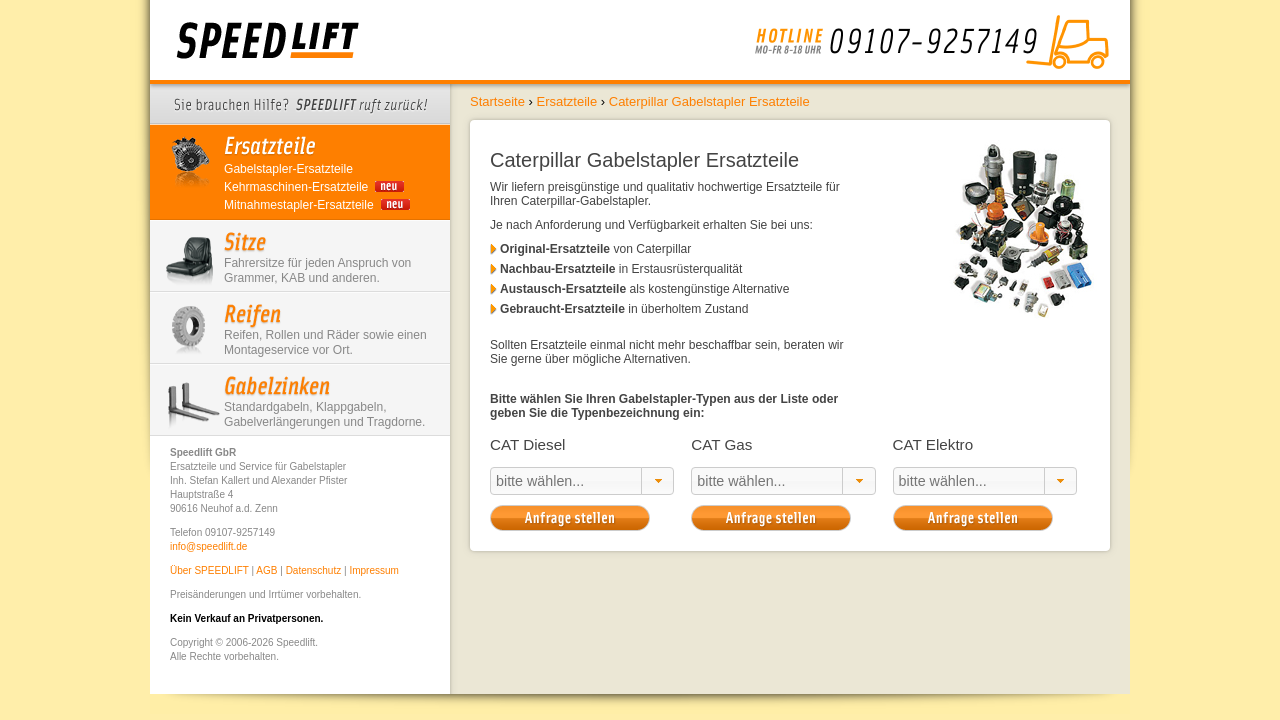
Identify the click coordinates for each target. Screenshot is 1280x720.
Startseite (497, 101)
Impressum (373, 570)
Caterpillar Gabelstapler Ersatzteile (709, 101)
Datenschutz (314, 570)
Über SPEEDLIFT (209, 570)
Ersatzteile (566, 101)
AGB (266, 570)
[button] (657, 481)
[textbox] (566, 481)
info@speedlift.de (208, 546)
